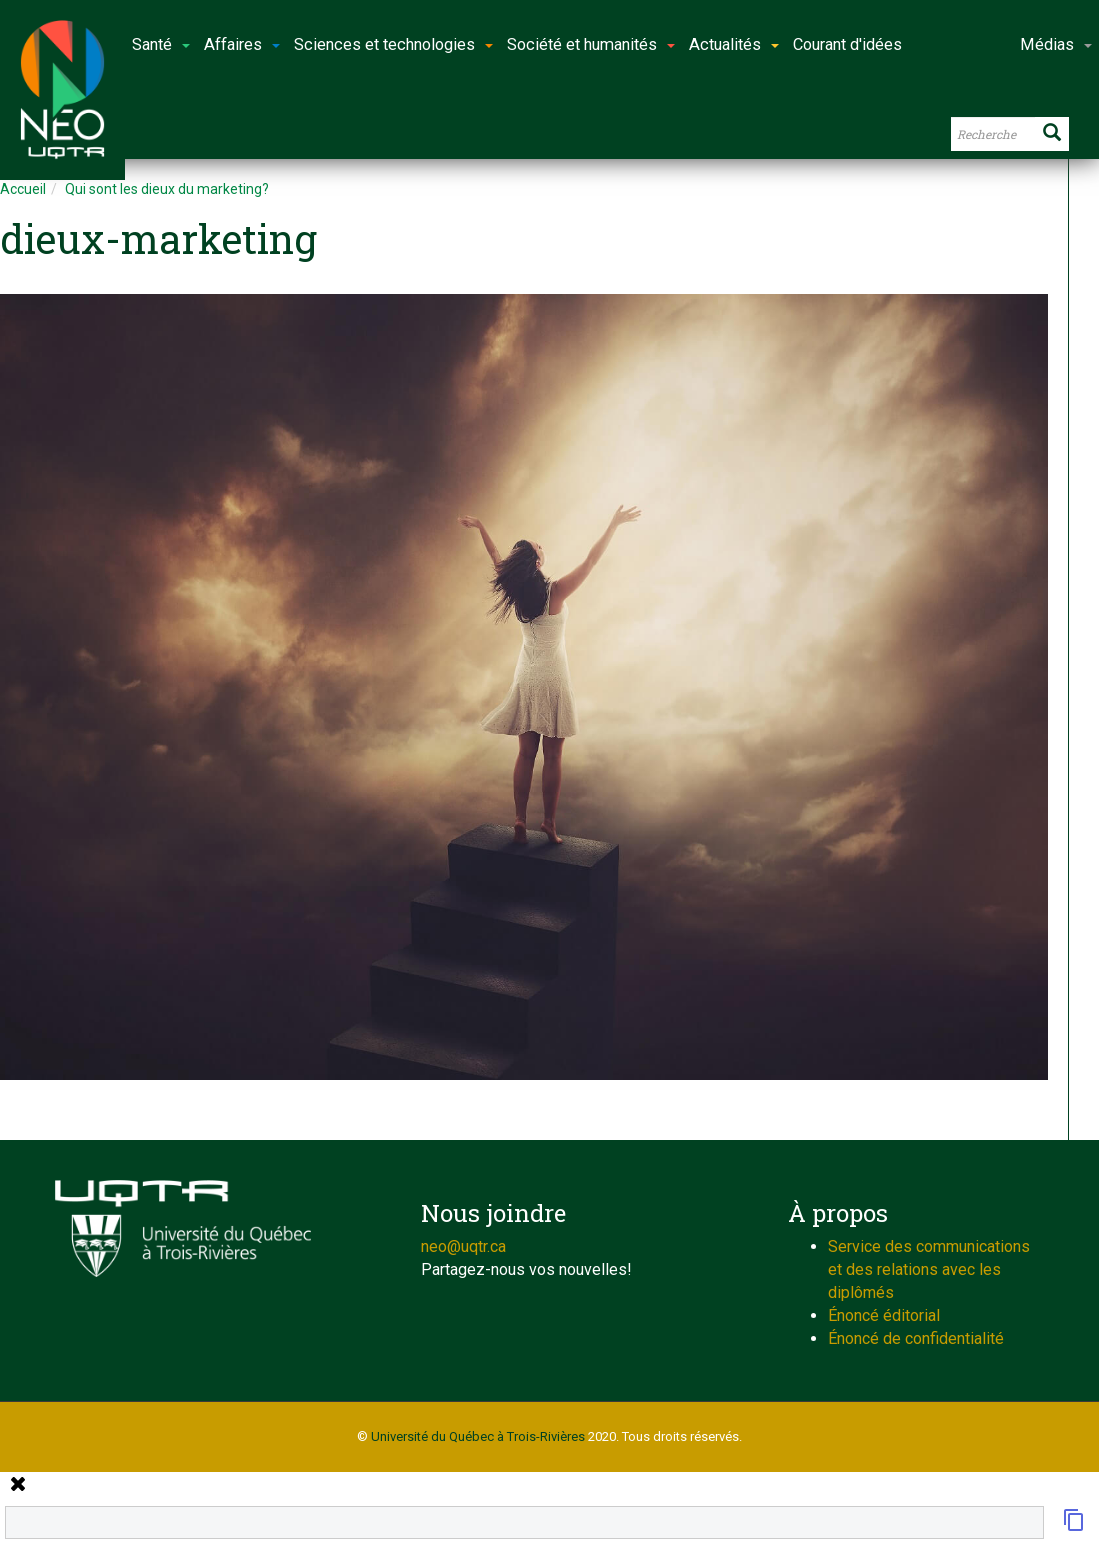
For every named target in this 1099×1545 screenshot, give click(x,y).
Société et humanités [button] (591, 44)
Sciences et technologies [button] (393, 44)
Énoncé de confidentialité (916, 1338)
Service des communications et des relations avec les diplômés (929, 1269)
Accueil (23, 189)
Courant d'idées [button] (847, 44)
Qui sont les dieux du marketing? (167, 189)
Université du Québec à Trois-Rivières (478, 1436)
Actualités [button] (734, 44)
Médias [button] (1056, 44)
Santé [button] (161, 44)
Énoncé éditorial (884, 1315)
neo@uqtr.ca (463, 1246)
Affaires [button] (242, 44)
